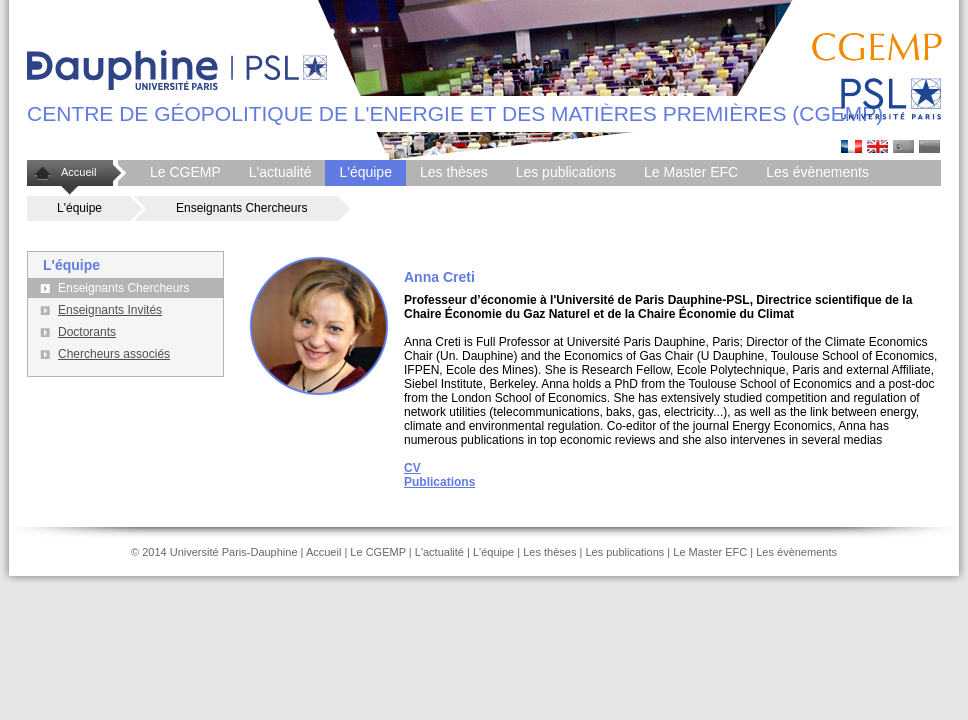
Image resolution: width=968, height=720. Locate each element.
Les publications (566, 172)
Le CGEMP (185, 172)
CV (412, 468)
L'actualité (280, 172)
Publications (439, 482)
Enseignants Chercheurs (241, 208)
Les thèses (454, 172)
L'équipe (365, 172)
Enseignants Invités (110, 310)
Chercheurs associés (114, 354)
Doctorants (87, 332)
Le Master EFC (691, 172)
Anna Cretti (877, 146)
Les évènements (817, 172)
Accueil (78, 172)
